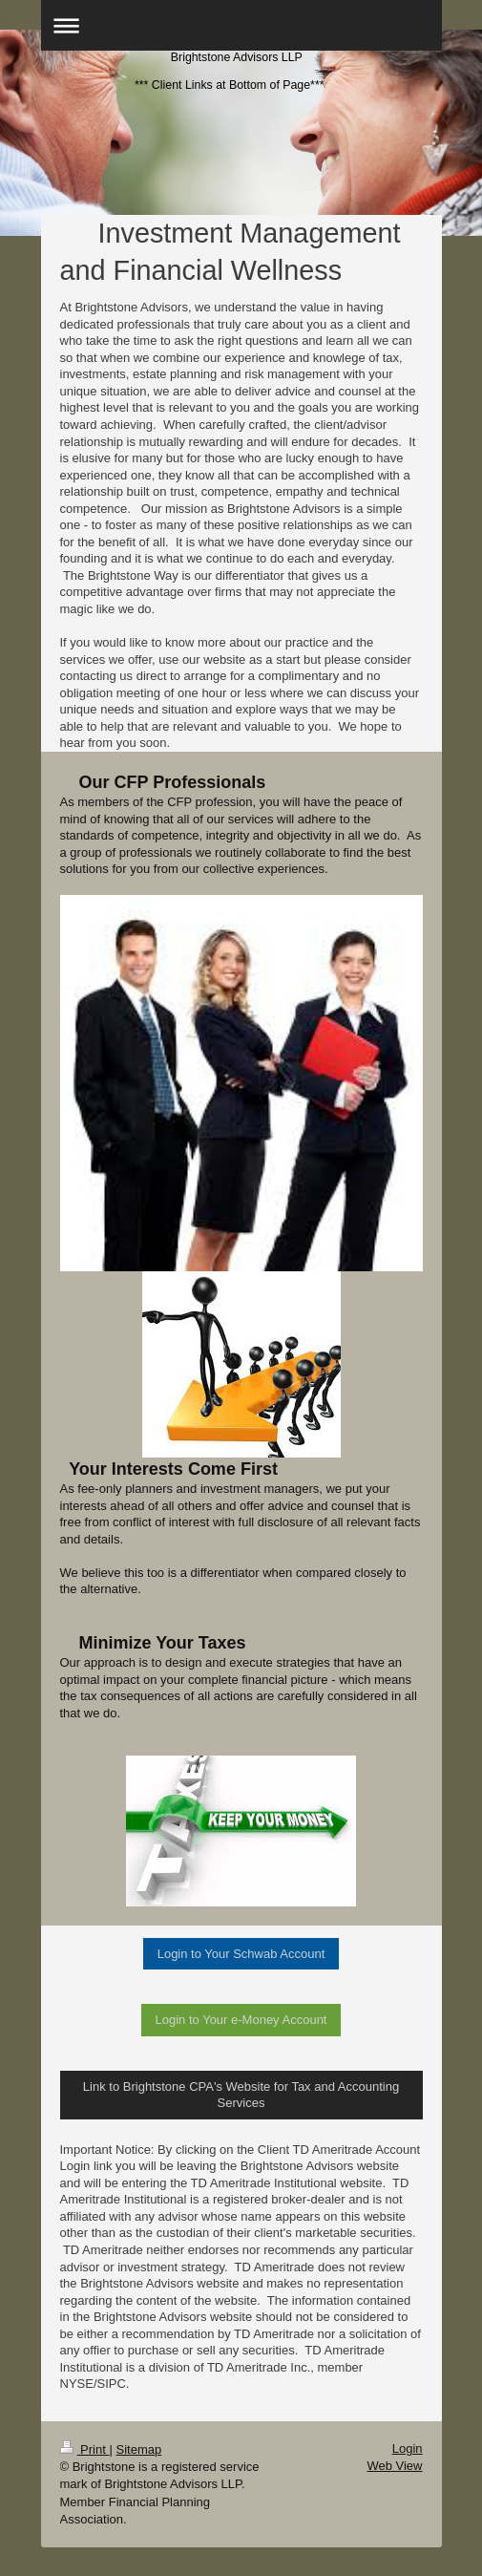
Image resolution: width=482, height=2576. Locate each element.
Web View (394, 2466)
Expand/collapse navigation (241, 25)
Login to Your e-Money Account (241, 2019)
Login (407, 2448)
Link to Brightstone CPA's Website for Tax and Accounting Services (241, 2095)
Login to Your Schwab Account (241, 1954)
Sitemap (138, 2449)
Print (85, 2449)
